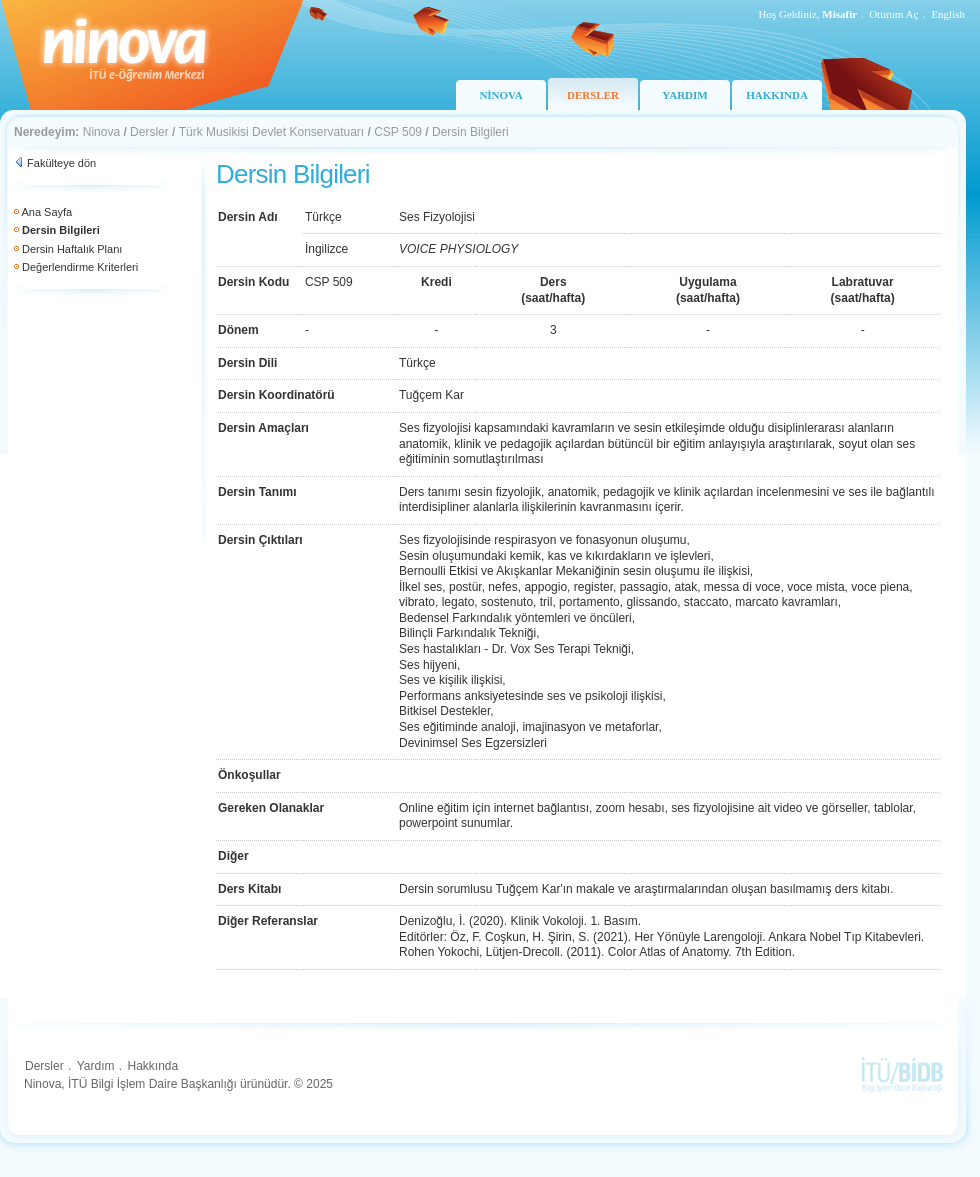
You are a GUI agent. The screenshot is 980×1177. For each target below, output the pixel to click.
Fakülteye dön (61, 163)
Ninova (101, 132)
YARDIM (684, 95)
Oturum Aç (893, 14)
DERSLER (593, 95)
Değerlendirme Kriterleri (80, 267)
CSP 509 (398, 132)
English (948, 14)
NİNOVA (500, 95)
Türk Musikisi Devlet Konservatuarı (271, 132)
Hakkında (152, 1066)
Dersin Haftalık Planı (72, 249)
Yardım (96, 1066)
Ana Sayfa (46, 212)
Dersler (149, 132)
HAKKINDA (777, 95)
